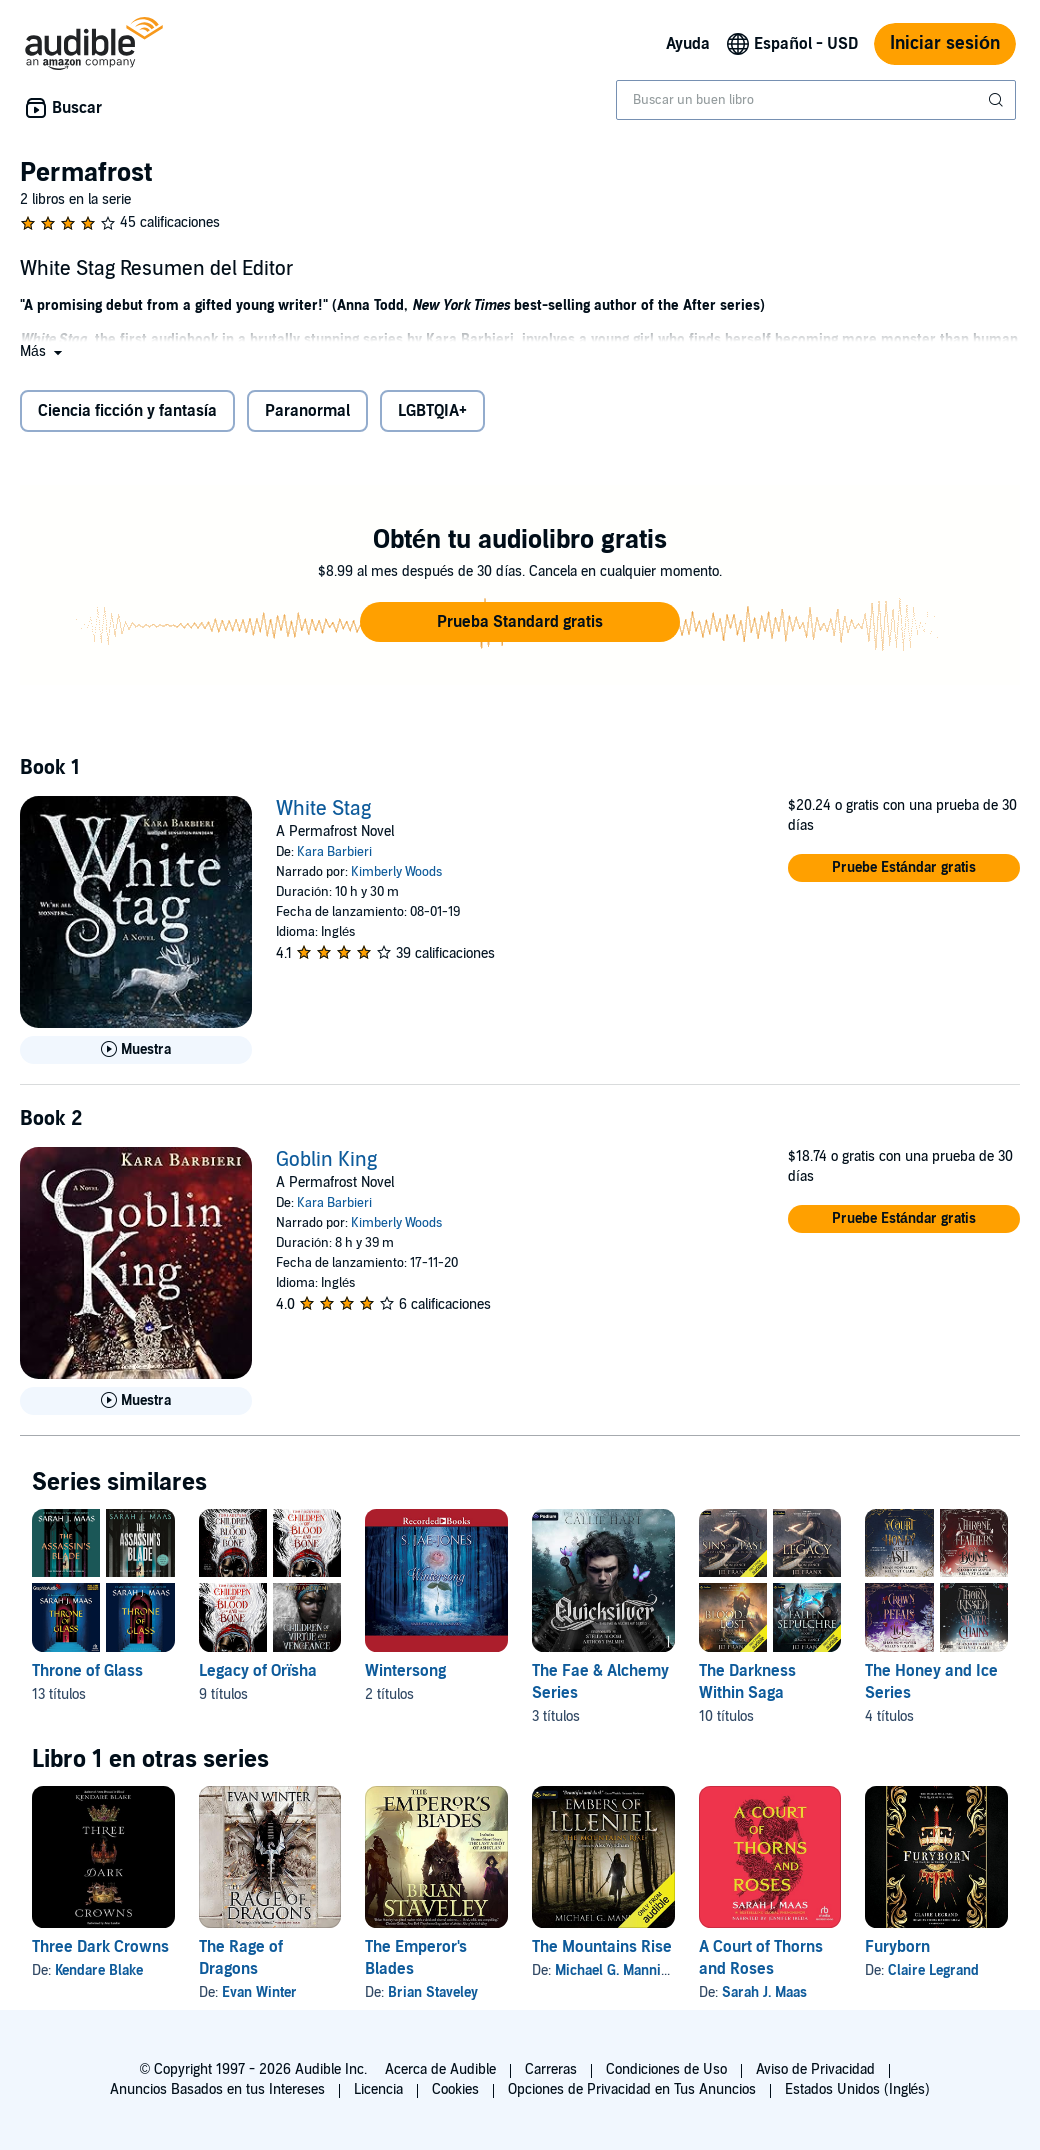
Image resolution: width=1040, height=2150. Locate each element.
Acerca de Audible (440, 2069)
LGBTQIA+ (432, 411)
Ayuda (688, 44)
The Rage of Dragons (241, 1958)
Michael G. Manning (615, 1970)
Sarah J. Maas (764, 1992)
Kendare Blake (99, 1970)
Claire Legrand (933, 1970)
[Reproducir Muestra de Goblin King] (136, 1401)
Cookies (455, 2089)
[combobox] (816, 100)
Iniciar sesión (945, 43)
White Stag (323, 809)
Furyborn (897, 1947)
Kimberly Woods (396, 872)
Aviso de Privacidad (815, 2069)
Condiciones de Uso (666, 2069)
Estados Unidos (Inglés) (858, 2089)
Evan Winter (259, 1992)
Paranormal (307, 411)
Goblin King (326, 1160)
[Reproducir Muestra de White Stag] (136, 1050)
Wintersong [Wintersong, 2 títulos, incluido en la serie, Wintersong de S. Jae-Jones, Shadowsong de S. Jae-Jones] (405, 1671)
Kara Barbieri (334, 852)
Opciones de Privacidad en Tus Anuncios (632, 2089)
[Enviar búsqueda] (998, 100)
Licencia (378, 2089)
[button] (43, 351)
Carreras (551, 2069)
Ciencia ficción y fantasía (127, 411)
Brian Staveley (433, 1992)
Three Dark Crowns (100, 1947)
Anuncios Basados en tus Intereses (217, 2089)
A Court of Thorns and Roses (761, 1958)
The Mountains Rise (602, 1947)
